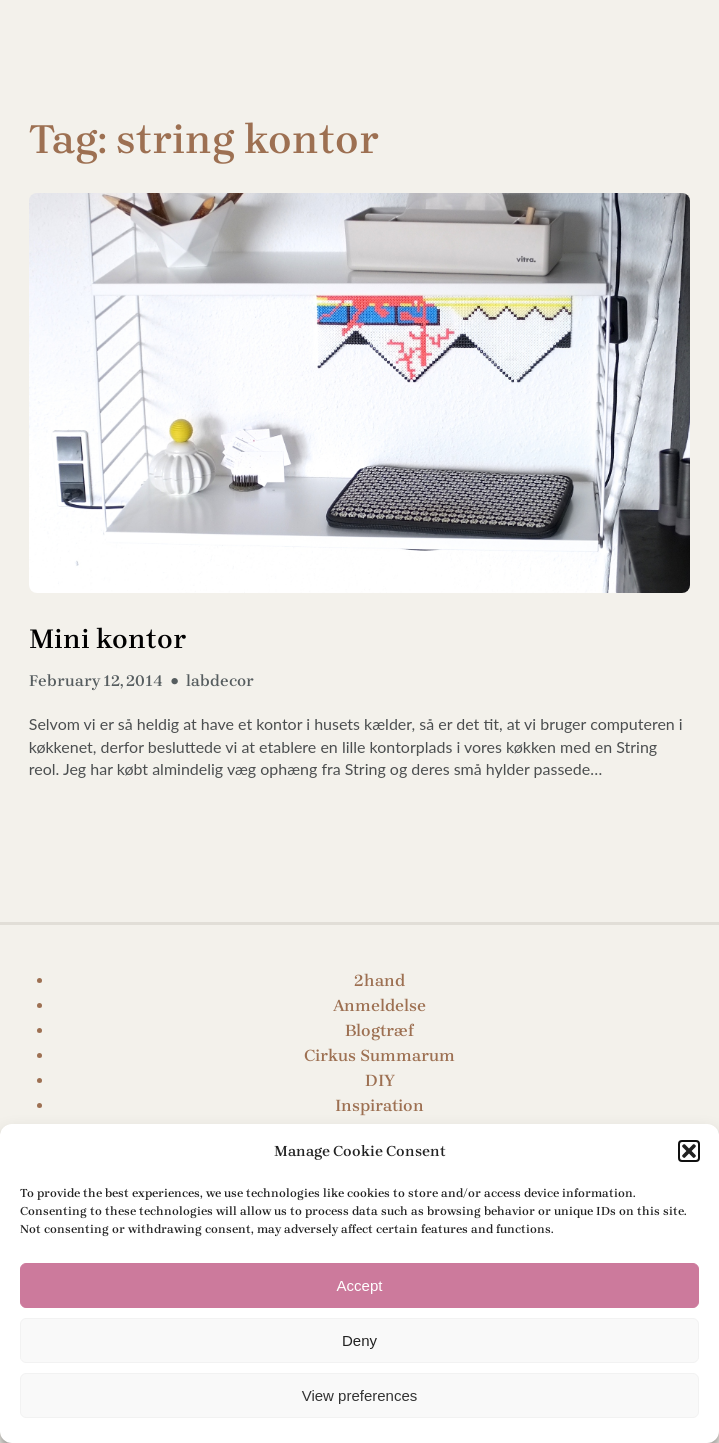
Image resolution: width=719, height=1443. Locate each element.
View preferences (360, 1395)
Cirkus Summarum (379, 1055)
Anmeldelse (379, 1005)
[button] (689, 1151)
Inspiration (379, 1105)
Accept (360, 1285)
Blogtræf (379, 1030)
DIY (380, 1080)
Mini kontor (107, 639)
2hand (379, 980)
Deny (359, 1340)
